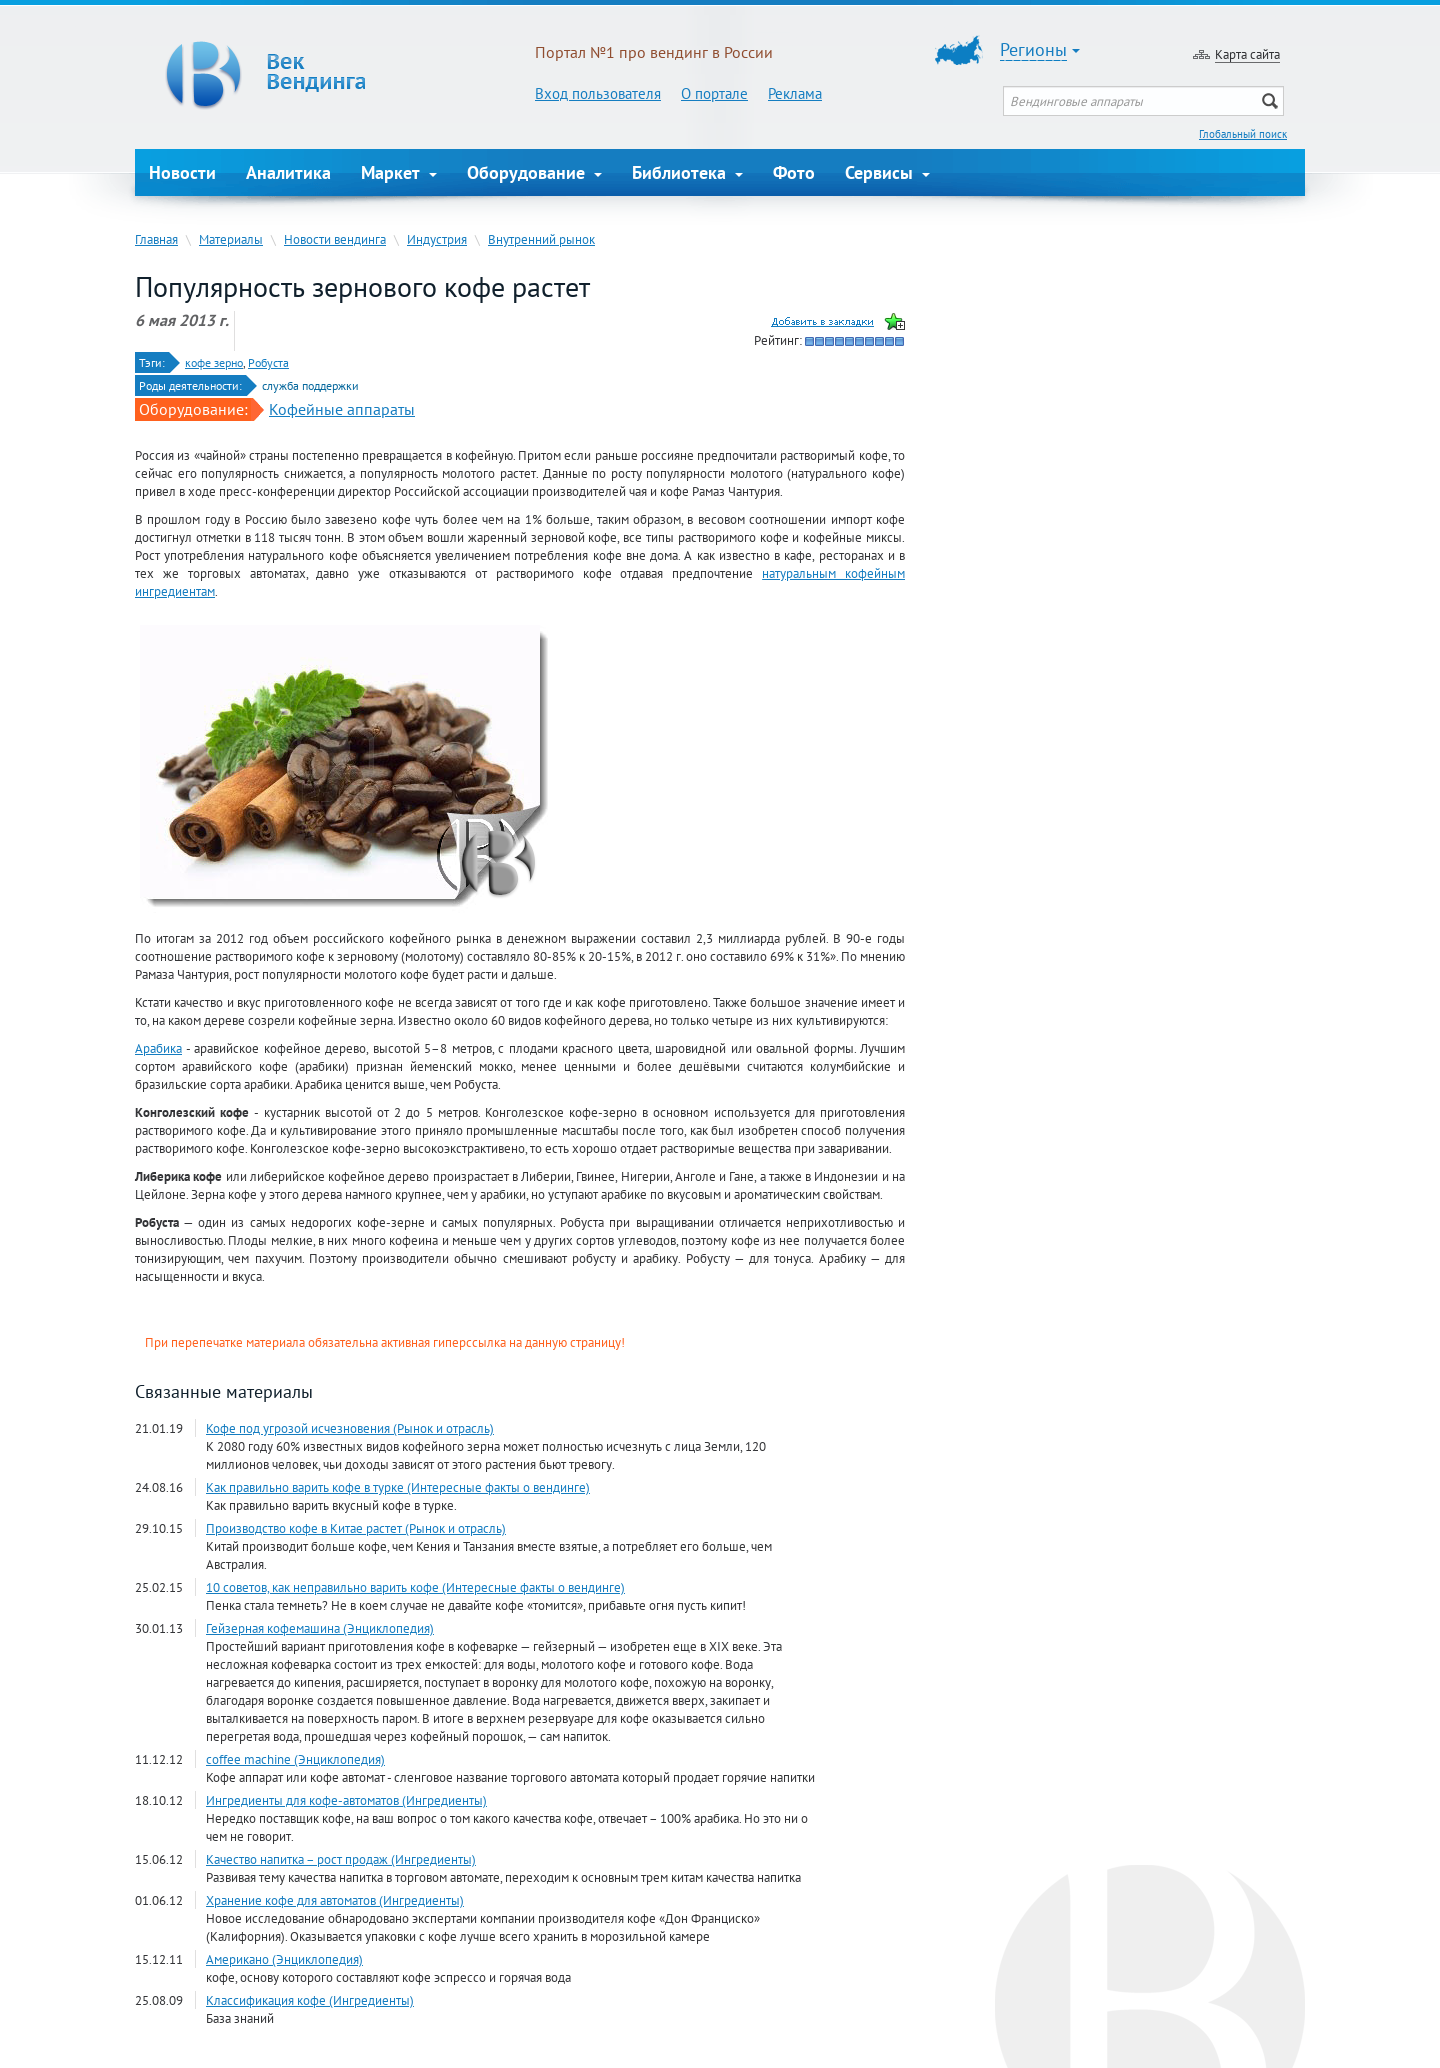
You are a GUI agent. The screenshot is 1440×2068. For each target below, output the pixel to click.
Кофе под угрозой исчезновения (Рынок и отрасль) (350, 1428)
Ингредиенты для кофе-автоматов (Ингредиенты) (346, 1800)
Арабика (158, 1048)
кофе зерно (214, 362)
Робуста (268, 362)
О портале (714, 93)
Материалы (231, 239)
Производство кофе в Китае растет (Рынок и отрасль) (356, 1528)
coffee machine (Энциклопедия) (295, 1759)
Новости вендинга (335, 239)
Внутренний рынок (541, 239)
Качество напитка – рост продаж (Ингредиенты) (341, 1859)
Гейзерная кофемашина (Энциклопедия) (320, 1628)
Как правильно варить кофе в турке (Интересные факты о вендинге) (398, 1487)
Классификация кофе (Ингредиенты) (310, 2000)
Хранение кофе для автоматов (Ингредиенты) (335, 1900)
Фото (794, 172)
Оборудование (534, 172)
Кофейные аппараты (342, 409)
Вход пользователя (598, 93)
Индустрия (437, 239)
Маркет (399, 172)
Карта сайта (1247, 54)
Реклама (795, 93)
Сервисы (887, 172)
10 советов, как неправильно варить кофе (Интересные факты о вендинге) (415, 1587)
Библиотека (687, 172)
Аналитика (288, 172)
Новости (182, 172)
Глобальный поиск (1243, 134)
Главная (156, 239)
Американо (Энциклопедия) (284, 1959)
